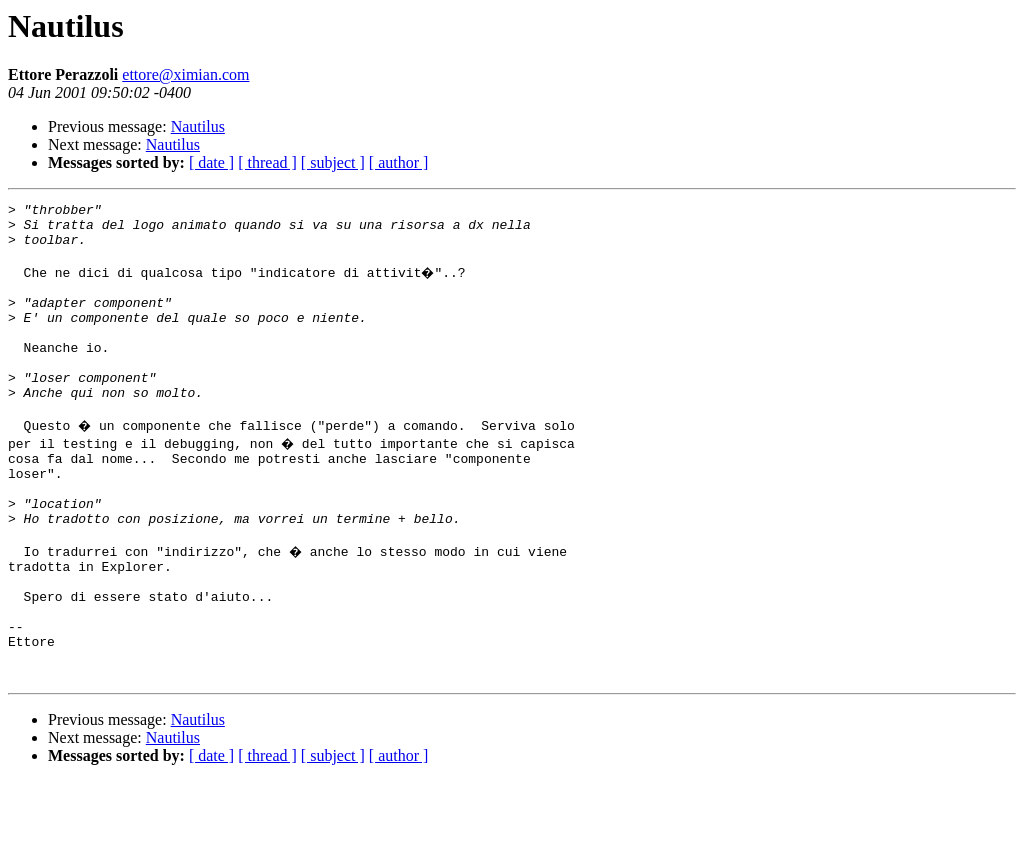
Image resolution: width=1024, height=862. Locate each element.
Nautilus (198, 126)
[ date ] (211, 162)
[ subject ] (333, 162)
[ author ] (399, 162)
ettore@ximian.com (185, 74)
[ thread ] (267, 162)
